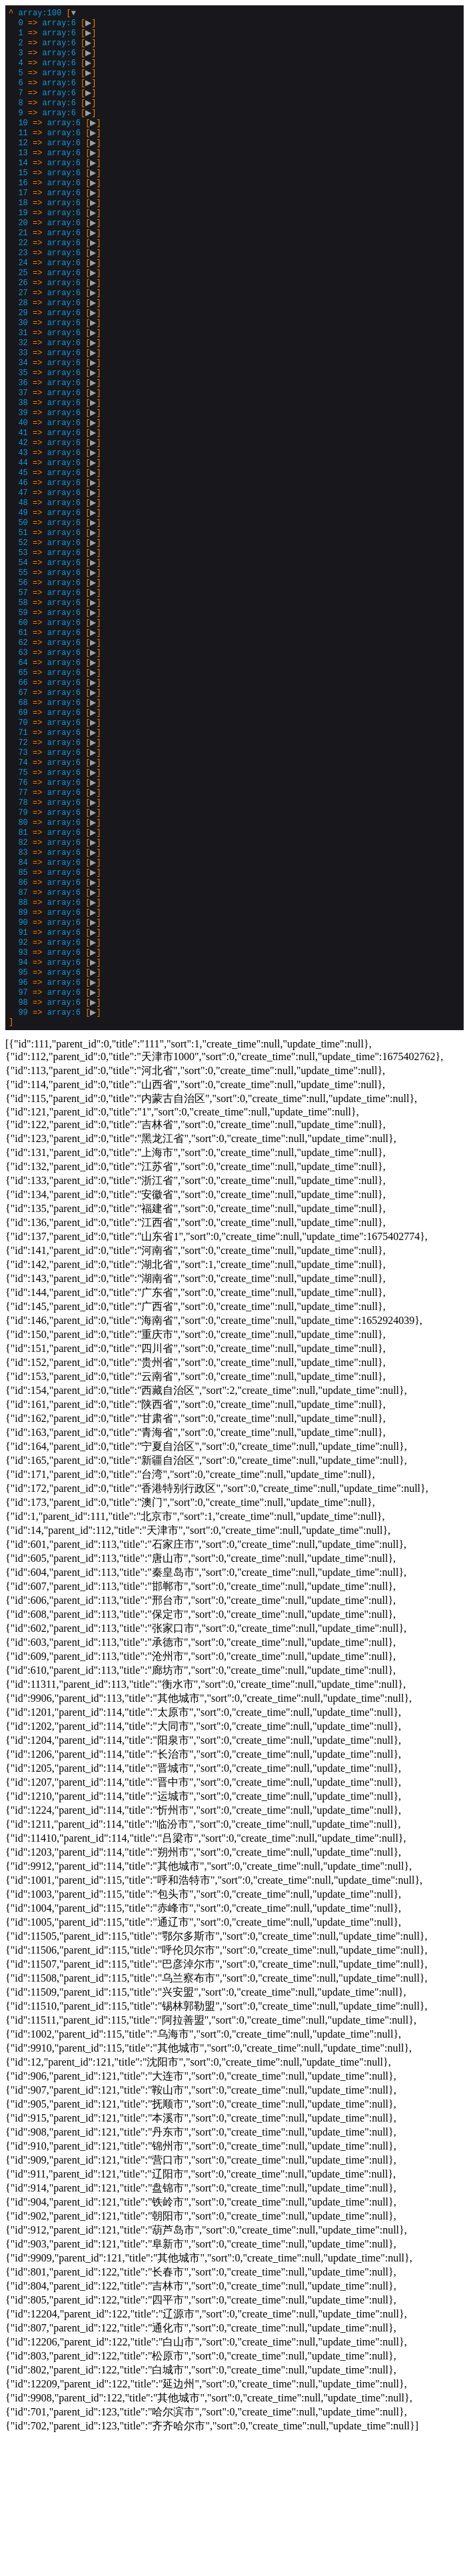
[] (57, 586)
